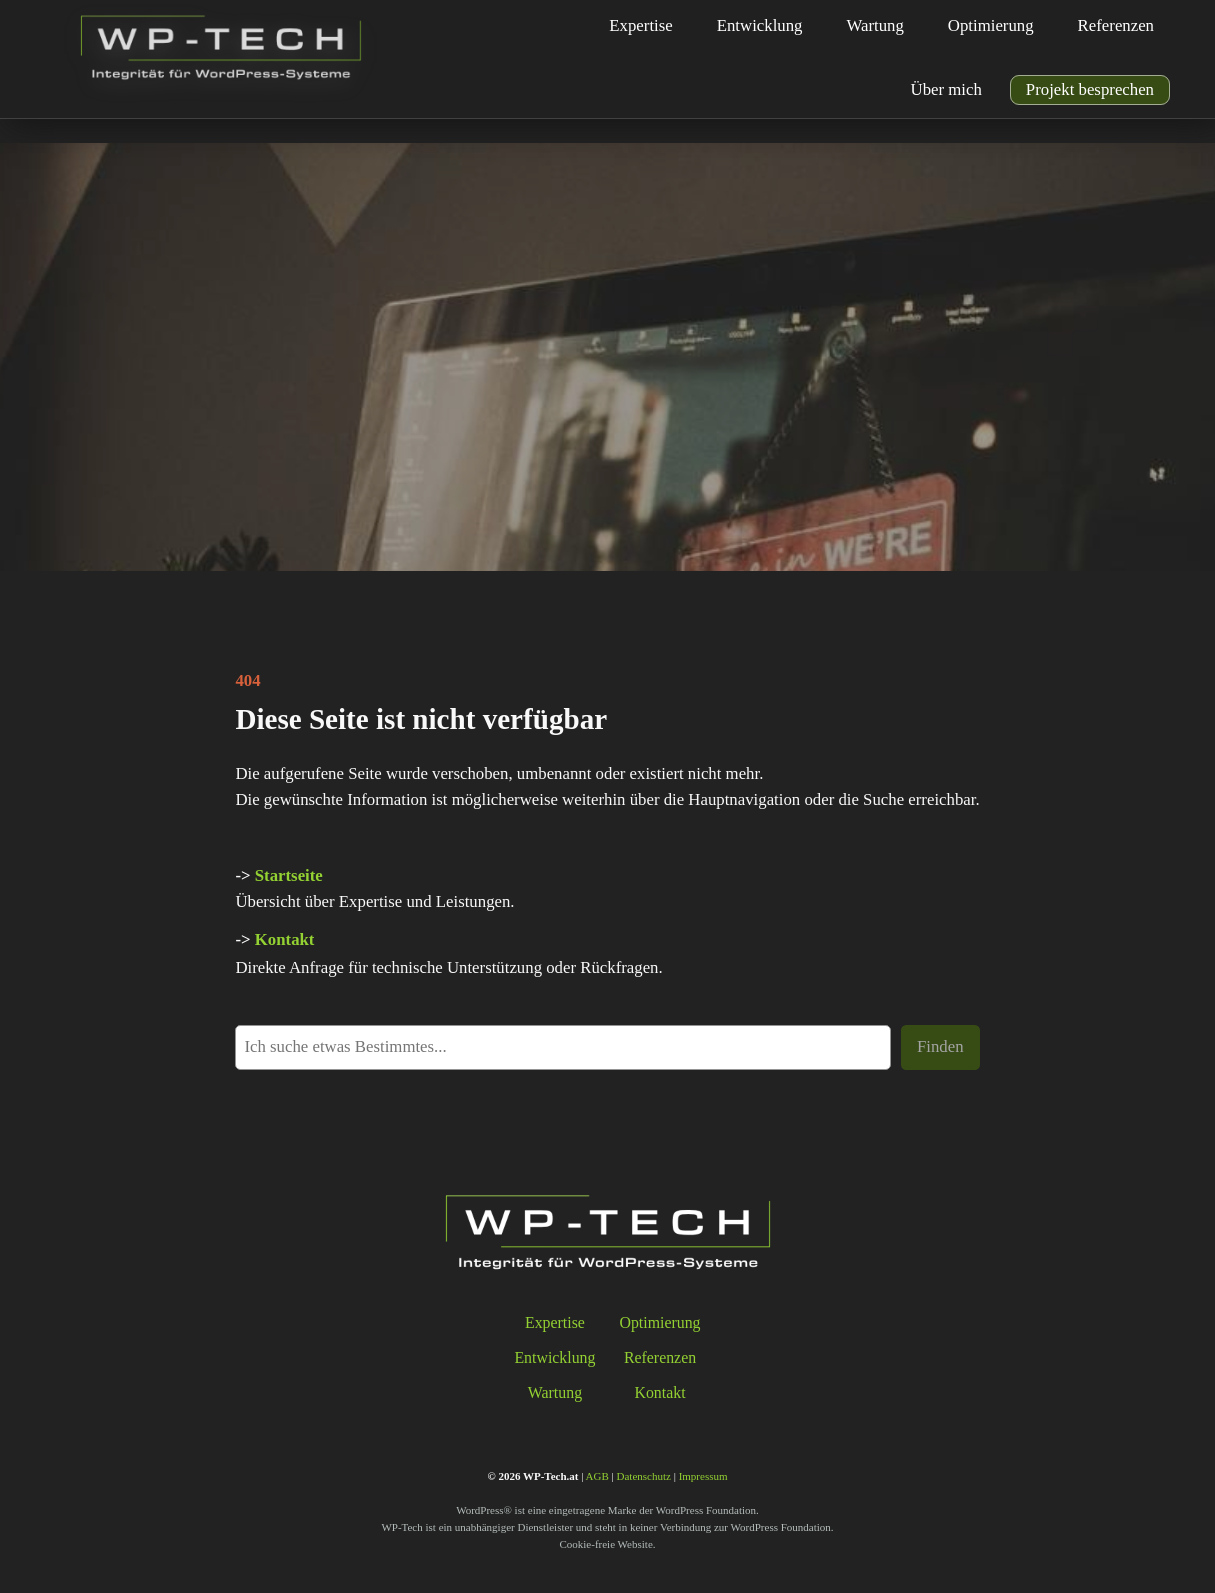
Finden (940, 1046)
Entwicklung (554, 1357)
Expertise (555, 1322)
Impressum (703, 1476)
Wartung (555, 1392)
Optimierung (659, 1322)
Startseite (289, 875)
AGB (597, 1476)
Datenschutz (644, 1476)
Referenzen (660, 1357)
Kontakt (285, 939)
